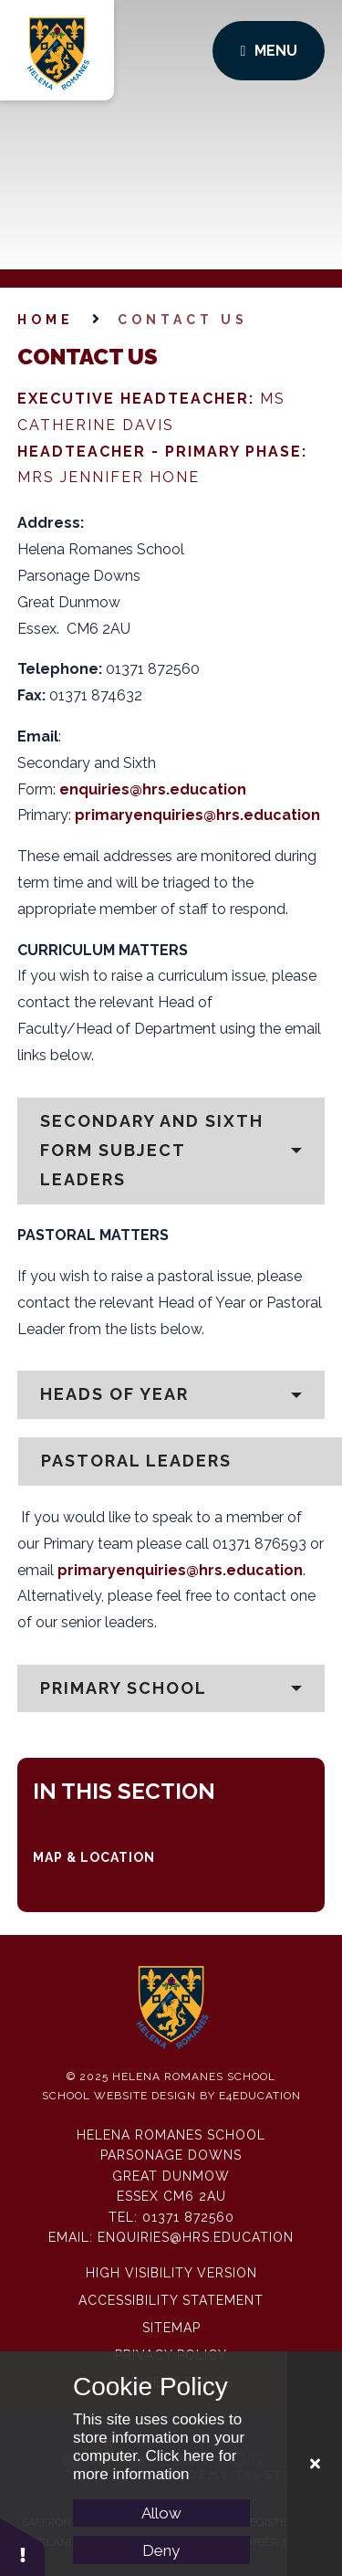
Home (45, 319)
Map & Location (94, 1857)
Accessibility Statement (171, 2300)
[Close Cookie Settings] (314, 2463)
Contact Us (183, 319)
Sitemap (171, 2327)
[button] (171, 1151)
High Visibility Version (171, 2273)
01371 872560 (188, 2217)
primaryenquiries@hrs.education (197, 815)
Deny (161, 2550)
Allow (161, 2513)
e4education (260, 2095)
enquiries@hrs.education (152, 789)
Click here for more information (155, 2465)
